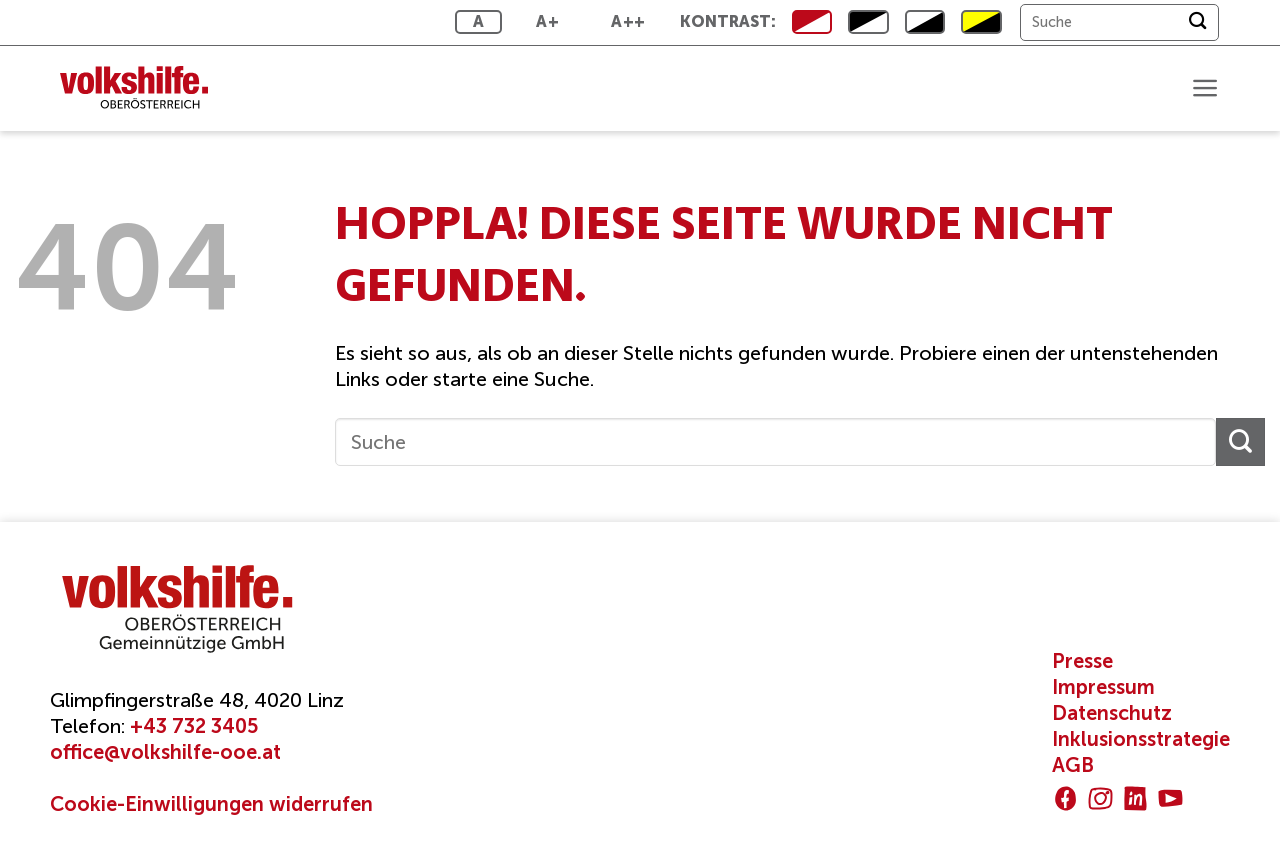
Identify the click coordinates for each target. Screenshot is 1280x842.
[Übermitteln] (1197, 22)
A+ (547, 21)
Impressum (1103, 687)
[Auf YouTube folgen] (1170, 798)
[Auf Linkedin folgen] (1135, 798)
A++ (628, 21)
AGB (1073, 765)
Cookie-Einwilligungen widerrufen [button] (211, 804)
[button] (1205, 88)
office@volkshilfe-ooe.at (165, 752)
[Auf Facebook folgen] (1065, 798)
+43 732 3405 (194, 726)
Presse (1082, 661)
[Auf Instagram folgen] (1100, 798)
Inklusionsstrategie (1141, 739)
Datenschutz (1112, 713)
